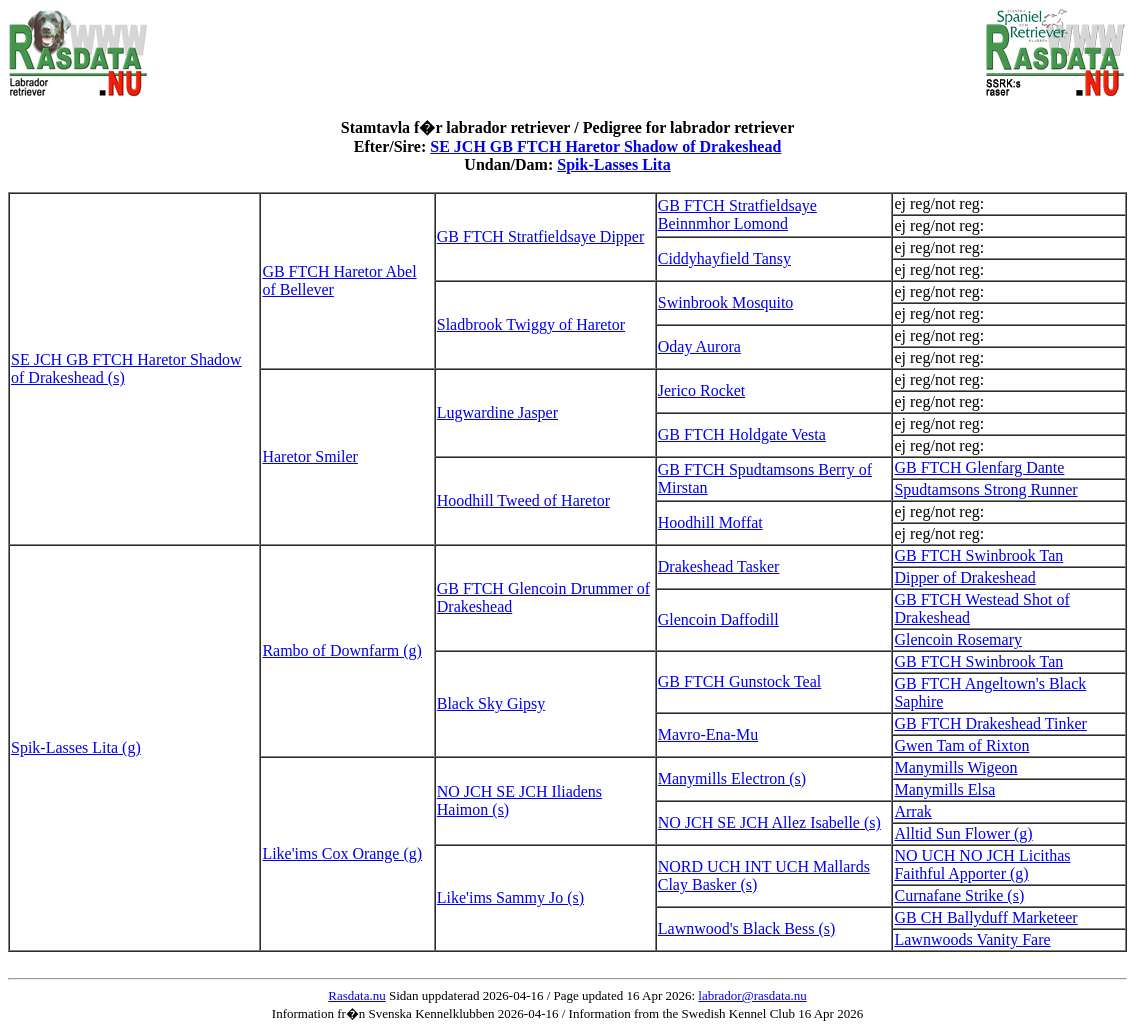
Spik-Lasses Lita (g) (76, 747)
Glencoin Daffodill (718, 619)
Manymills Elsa (944, 789)
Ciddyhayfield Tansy (724, 258)
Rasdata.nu (356, 995)
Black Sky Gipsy (491, 703)
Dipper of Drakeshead (964, 577)
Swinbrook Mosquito (726, 302)
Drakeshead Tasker (719, 566)
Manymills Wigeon (955, 767)
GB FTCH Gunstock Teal (739, 681)
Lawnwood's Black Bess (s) (747, 928)
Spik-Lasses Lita (613, 164)
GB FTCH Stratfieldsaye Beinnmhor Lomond (737, 214)
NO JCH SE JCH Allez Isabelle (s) (769, 822)
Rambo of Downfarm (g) (342, 650)
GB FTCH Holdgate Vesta (742, 434)
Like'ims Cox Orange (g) (342, 853)
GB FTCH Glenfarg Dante (979, 467)
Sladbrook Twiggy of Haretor (531, 324)
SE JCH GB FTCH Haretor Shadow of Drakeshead (605, 146)
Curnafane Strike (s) (959, 895)
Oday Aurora (699, 346)
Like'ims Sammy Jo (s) (510, 897)
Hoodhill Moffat (710, 522)
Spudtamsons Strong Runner (985, 489)
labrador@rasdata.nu (752, 995)
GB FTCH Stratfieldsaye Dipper (541, 236)
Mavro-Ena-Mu (708, 734)
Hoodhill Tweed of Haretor (523, 500)
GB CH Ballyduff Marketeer (985, 917)
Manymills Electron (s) (732, 778)
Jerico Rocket (702, 390)
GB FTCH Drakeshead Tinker (990, 723)
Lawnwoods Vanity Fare (972, 939)
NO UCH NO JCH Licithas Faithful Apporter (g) (982, 864)
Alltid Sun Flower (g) (963, 833)
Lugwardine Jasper (497, 412)
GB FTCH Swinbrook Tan (978, 555)
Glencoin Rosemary (958, 639)
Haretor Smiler (310, 456)
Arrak (912, 811)
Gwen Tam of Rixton (961, 745)
